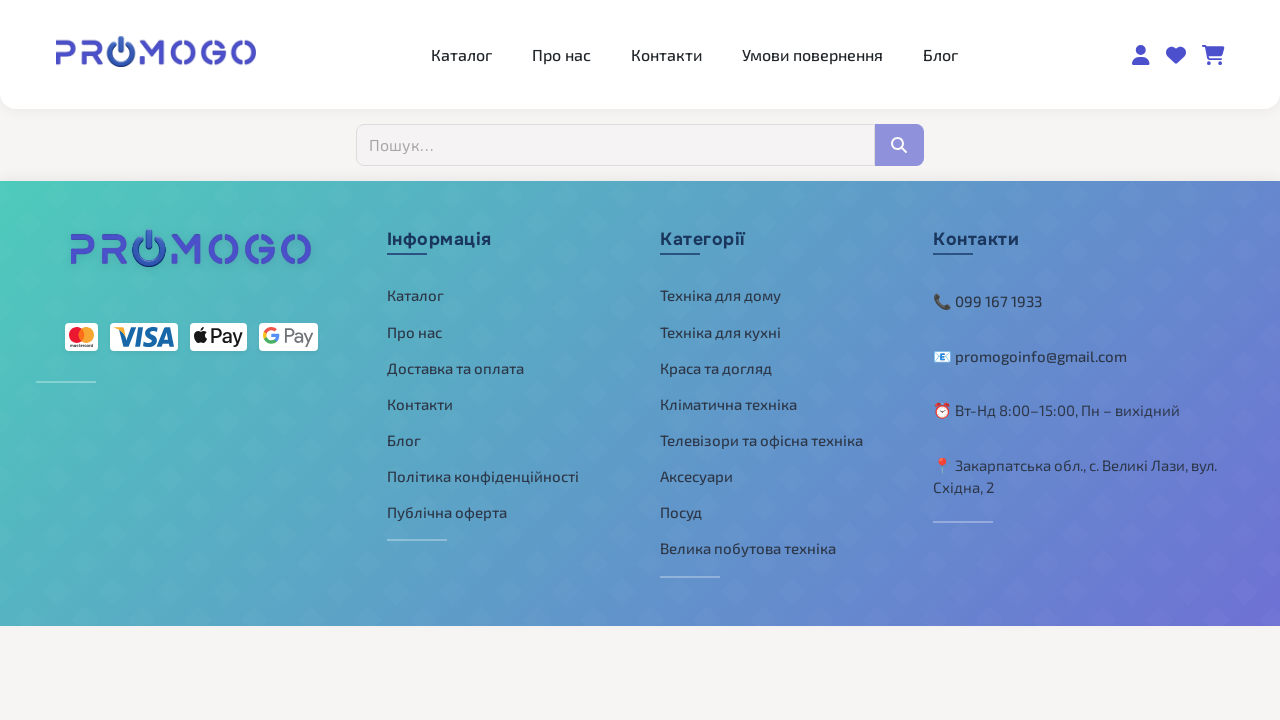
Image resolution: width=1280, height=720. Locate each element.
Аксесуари (696, 476)
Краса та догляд (716, 368)
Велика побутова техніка (748, 548)
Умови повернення (812, 54)
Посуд (681, 512)
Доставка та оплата (455, 368)
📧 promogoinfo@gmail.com (1030, 356)
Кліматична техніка (728, 404)
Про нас (561, 54)
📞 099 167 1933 (987, 301)
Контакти (666, 54)
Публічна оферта (447, 512)
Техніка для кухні (720, 332)
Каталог (461, 54)
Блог (940, 54)
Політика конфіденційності (483, 476)
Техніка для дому (720, 295)
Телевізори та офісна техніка (761, 440)
